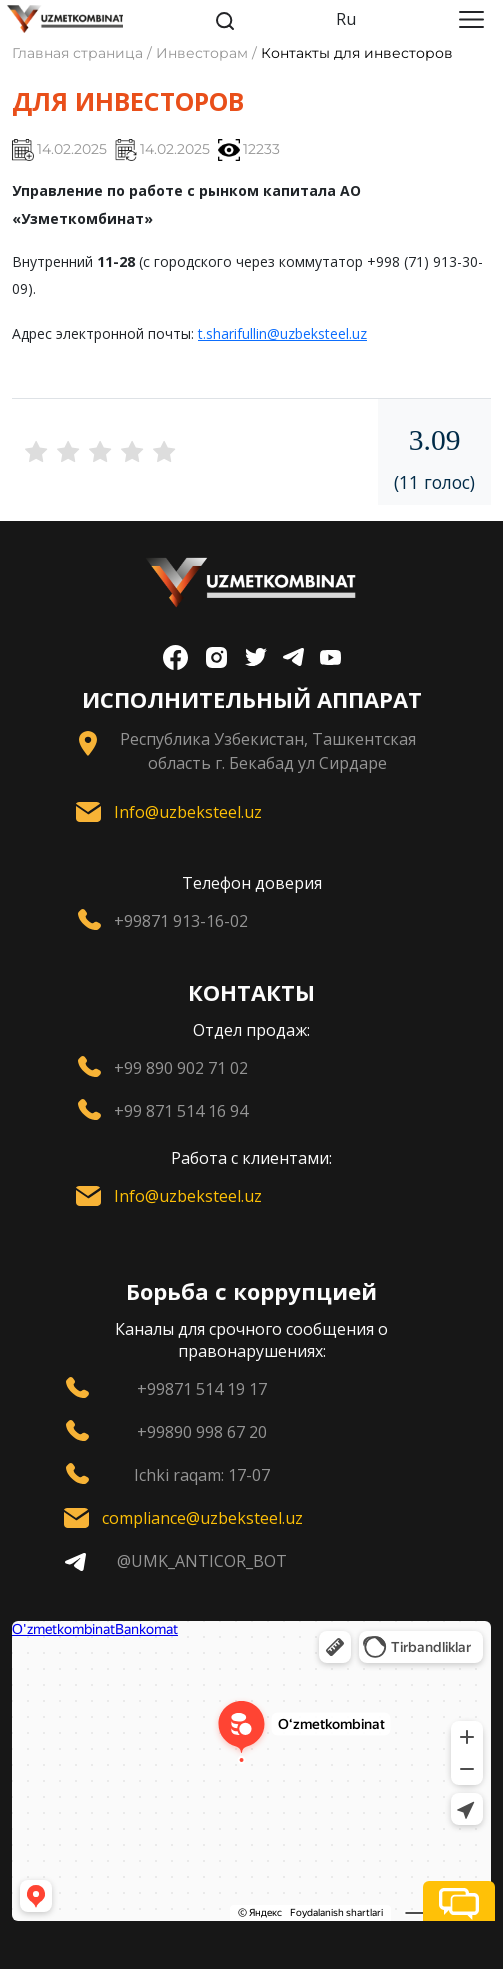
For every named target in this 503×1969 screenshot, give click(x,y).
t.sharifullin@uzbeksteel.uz (282, 333)
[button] (459, 1901)
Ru (346, 19)
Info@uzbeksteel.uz (188, 812)
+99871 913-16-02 (181, 921)
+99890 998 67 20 (202, 1432)
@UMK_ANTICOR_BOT (202, 1561)
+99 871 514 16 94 (181, 1111)
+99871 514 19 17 (202, 1389)
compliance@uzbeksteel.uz (202, 1518)
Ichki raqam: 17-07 (202, 1475)
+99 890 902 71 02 (181, 1068)
